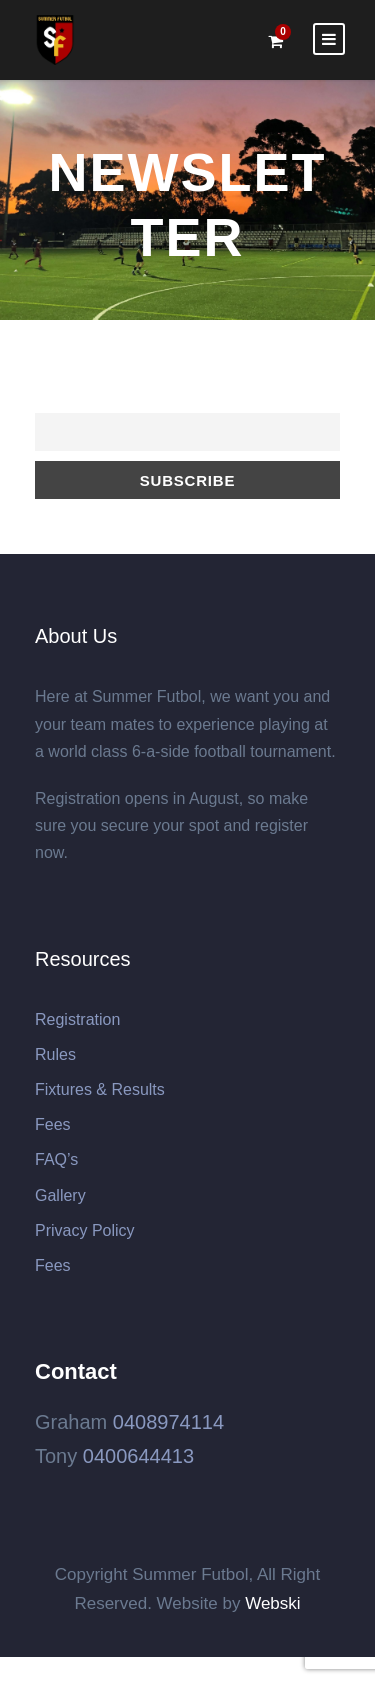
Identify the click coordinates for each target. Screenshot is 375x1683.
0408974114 (168, 1422)
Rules (55, 1054)
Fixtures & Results (100, 1089)
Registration (77, 1019)
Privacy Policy (85, 1230)
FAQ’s (56, 1159)
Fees (53, 1124)
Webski (272, 1603)
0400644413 (138, 1456)
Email (52, 402)
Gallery (60, 1195)
